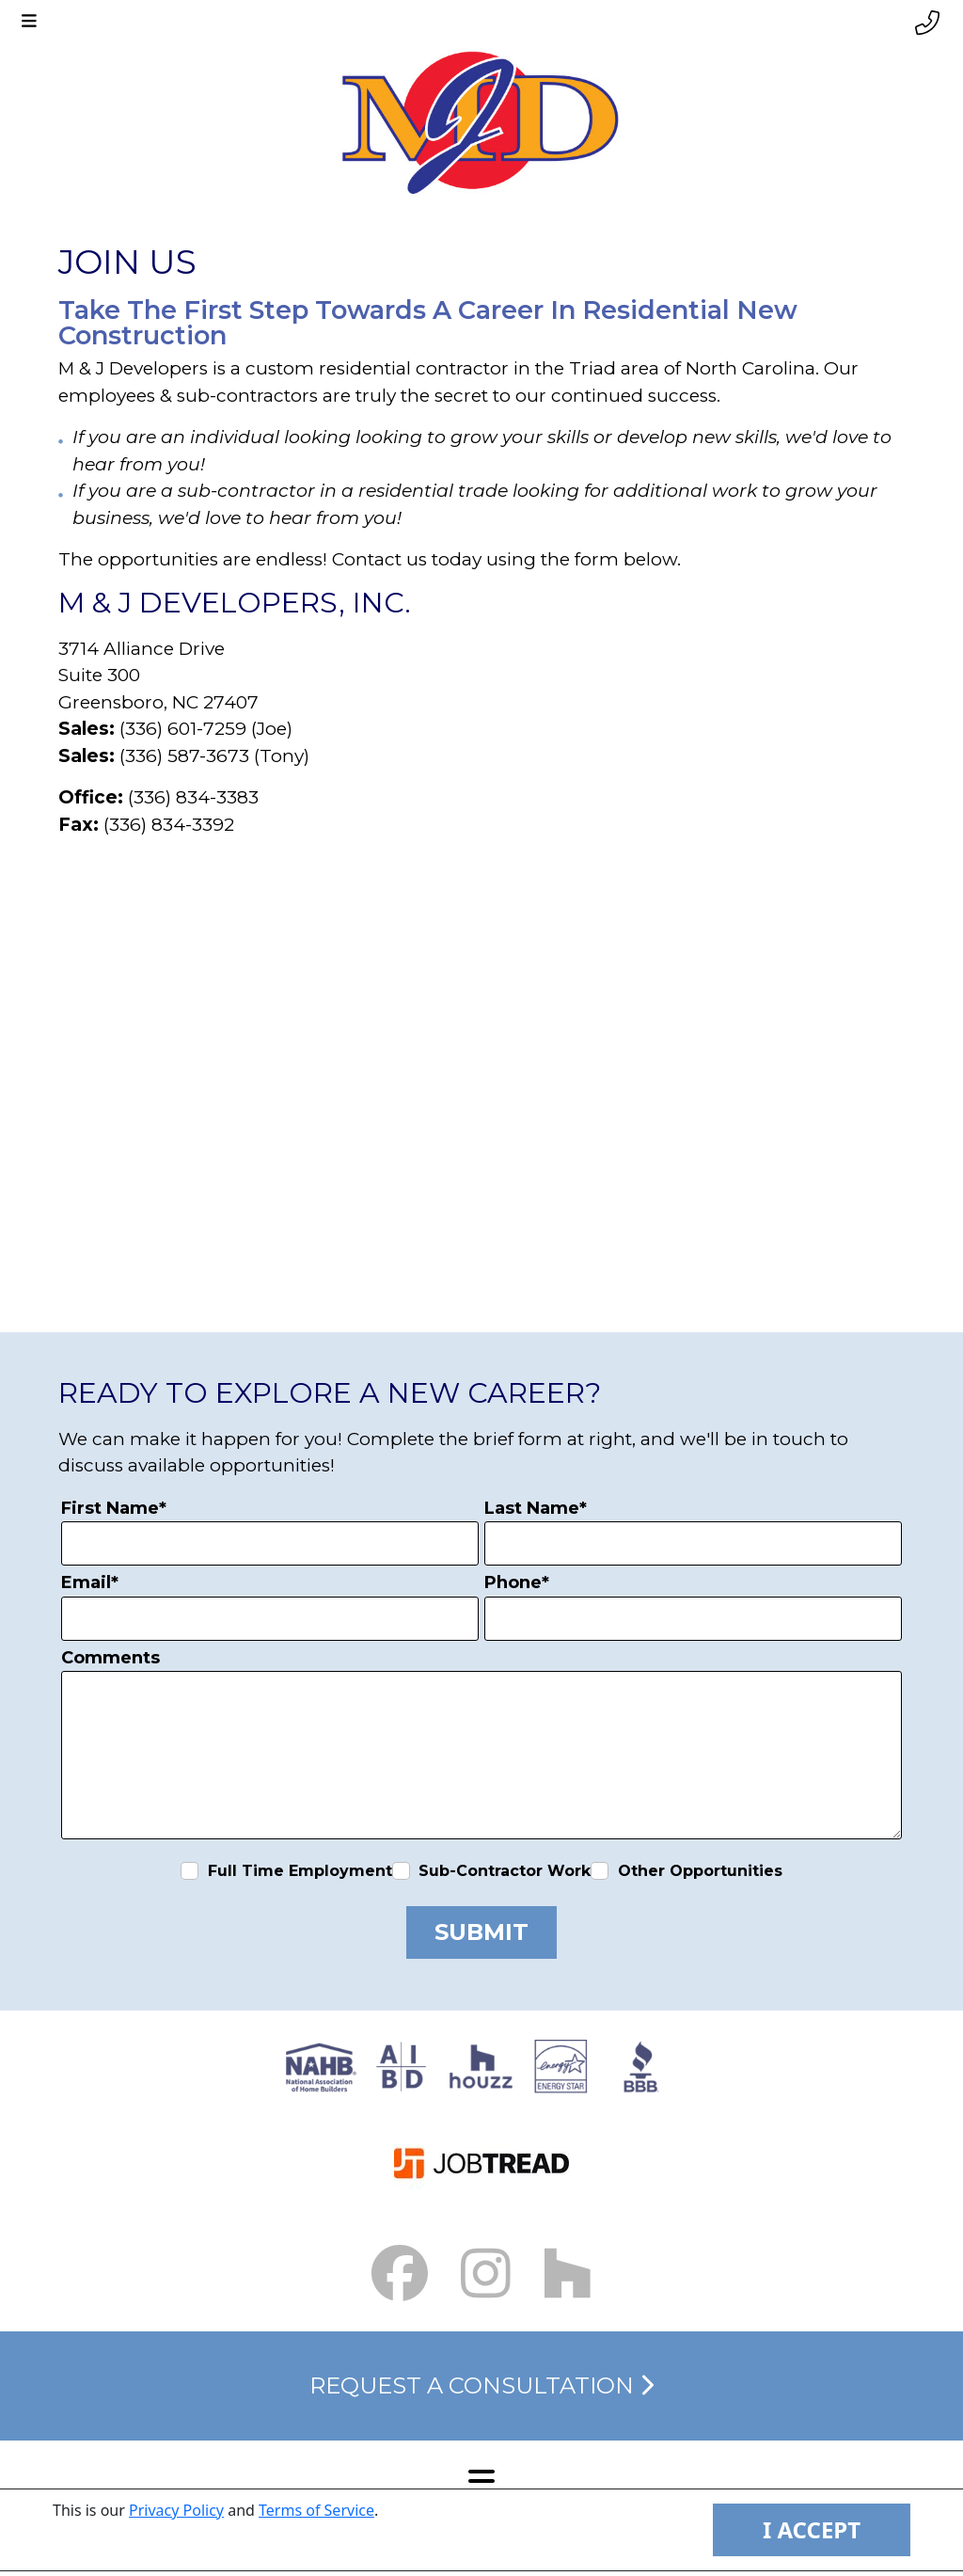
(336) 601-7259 (182, 728)
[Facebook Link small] (399, 2273)
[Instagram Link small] (486, 2273)
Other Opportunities (700, 1871)
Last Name (535, 1508)
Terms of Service (316, 2510)
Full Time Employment (300, 1871)
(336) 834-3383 (193, 797)
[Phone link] (927, 23)
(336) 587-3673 (184, 756)
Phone (516, 1582)
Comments (110, 1657)
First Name (113, 1508)
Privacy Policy (176, 2510)
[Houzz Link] (567, 2273)
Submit (481, 1932)
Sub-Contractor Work (504, 1871)
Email (89, 1582)
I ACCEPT (811, 2529)
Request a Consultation (481, 2385)
